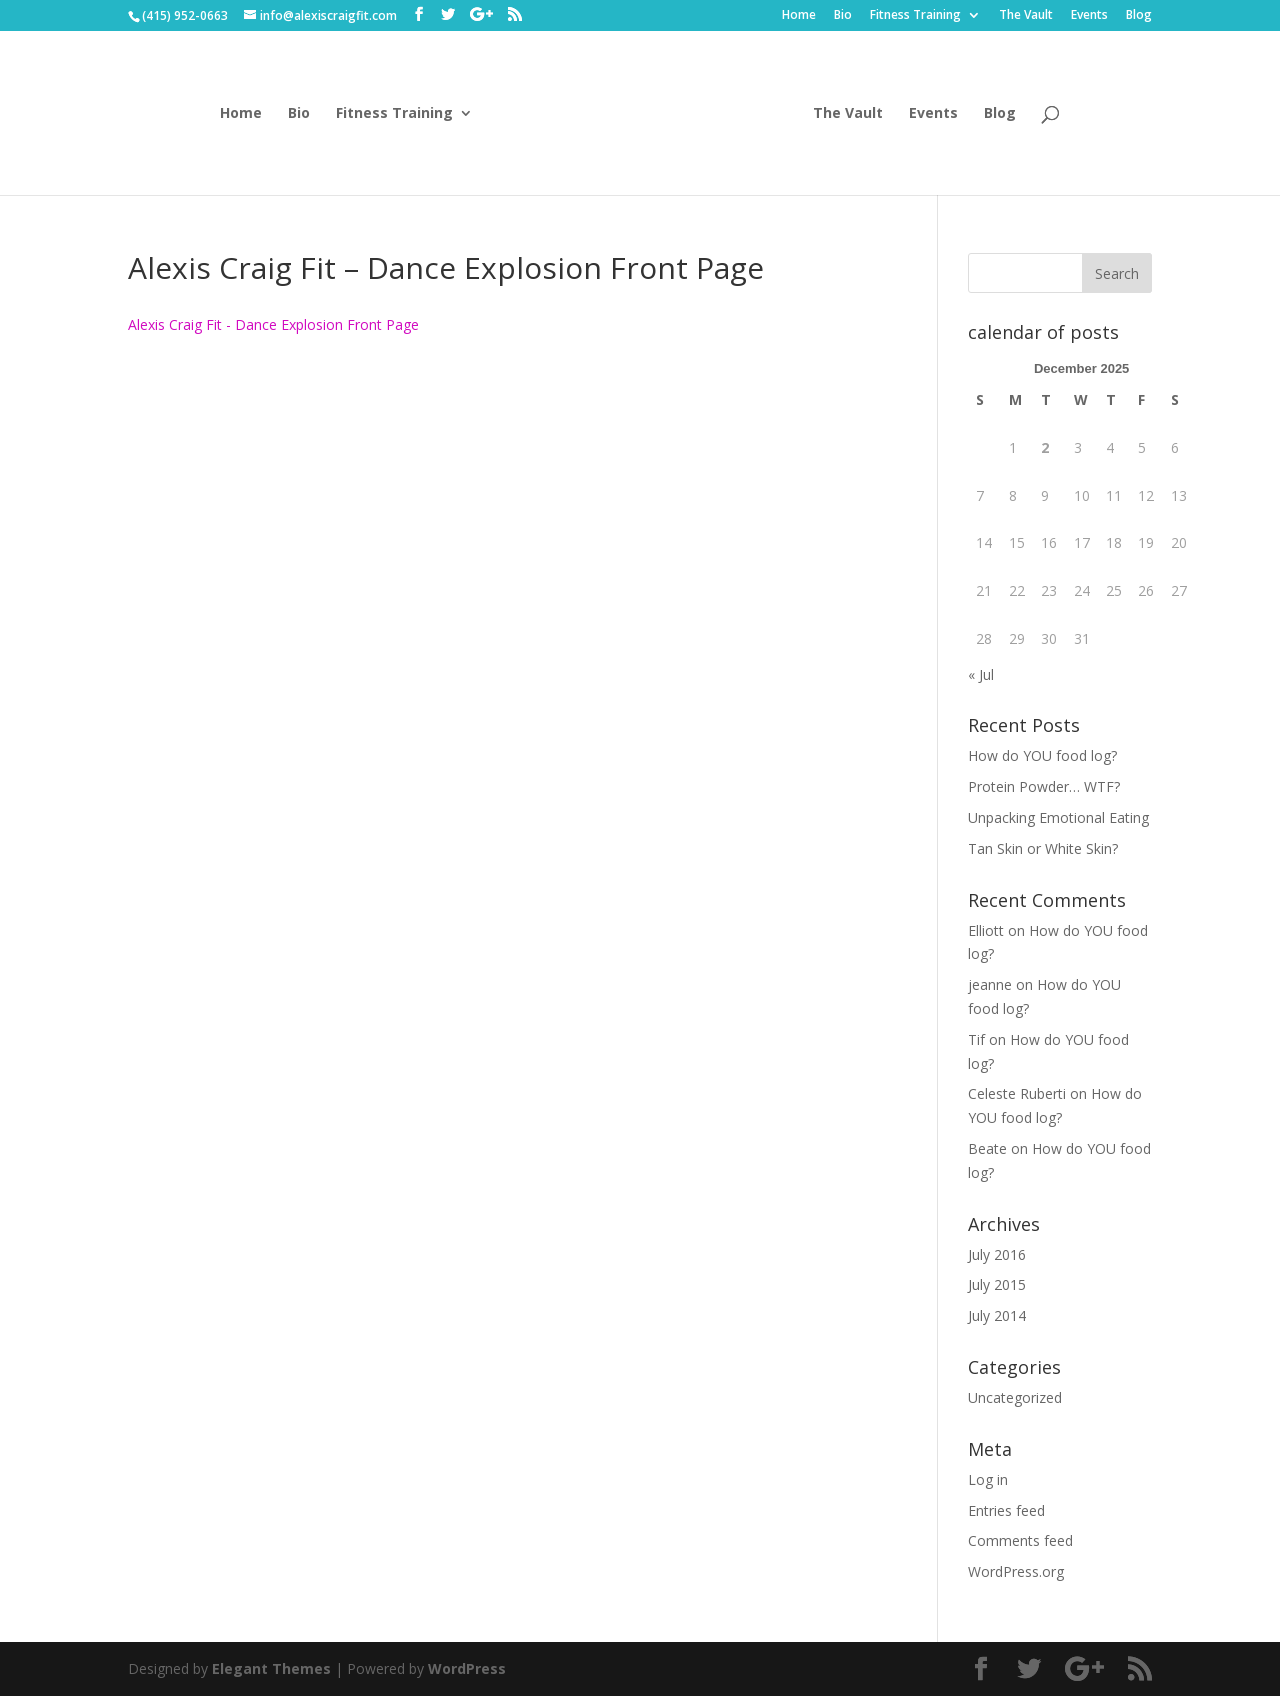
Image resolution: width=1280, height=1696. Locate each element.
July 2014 (997, 1315)
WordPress (467, 1668)
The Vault (1026, 16)
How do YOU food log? (1042, 755)
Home (799, 16)
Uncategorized (1015, 1397)
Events (1089, 16)
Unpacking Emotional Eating (1058, 817)
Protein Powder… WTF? (1044, 786)
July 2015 (997, 1284)
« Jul (981, 674)
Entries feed (1006, 1510)
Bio (843, 16)
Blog (1139, 16)
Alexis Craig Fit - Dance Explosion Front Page (273, 324)
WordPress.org (1016, 1571)
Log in (988, 1479)
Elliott (986, 930)
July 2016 (997, 1254)
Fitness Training (915, 16)
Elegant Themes (271, 1668)
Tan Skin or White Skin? (1043, 848)
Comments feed (1020, 1540)
